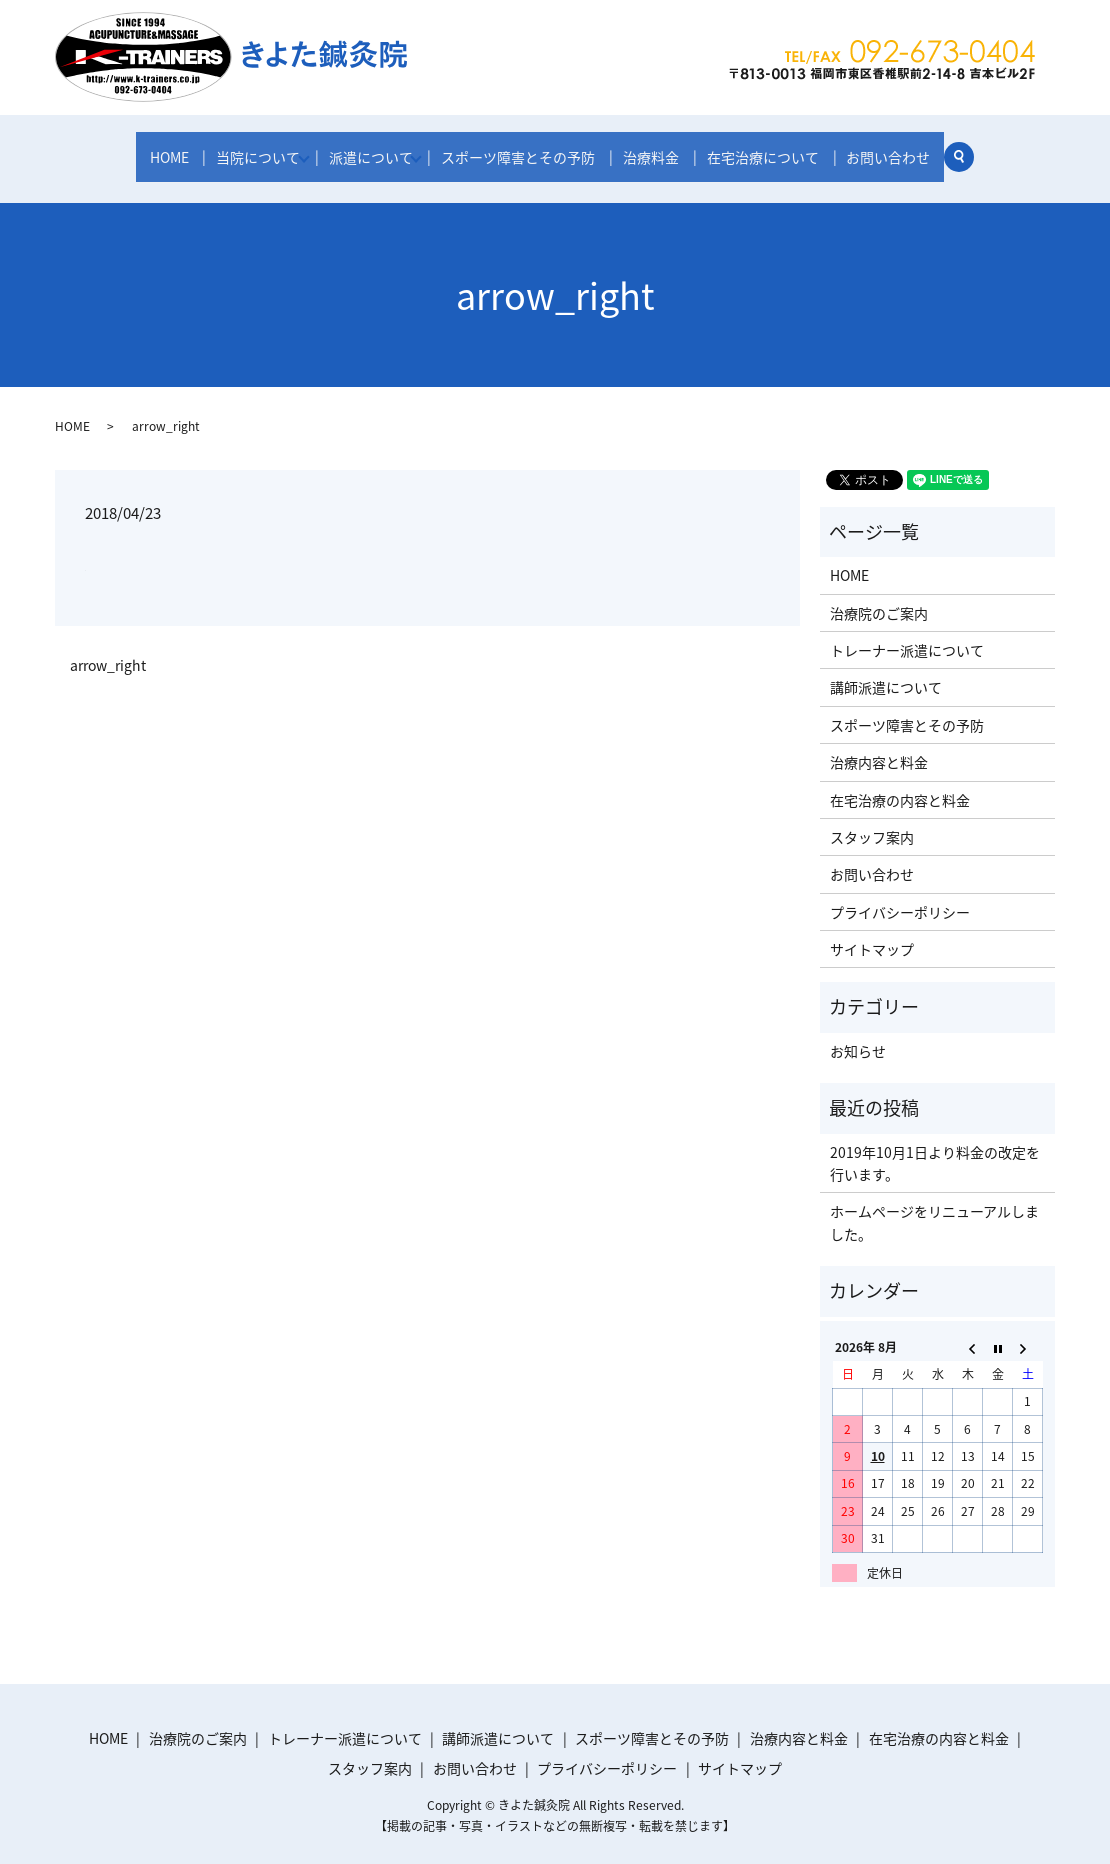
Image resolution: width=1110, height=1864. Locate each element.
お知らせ (858, 1037)
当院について (256, 152)
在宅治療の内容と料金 (900, 786)
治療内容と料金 (879, 748)
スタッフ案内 (872, 823)
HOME (169, 152)
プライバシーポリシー (900, 898)
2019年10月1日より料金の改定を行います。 (935, 1149)
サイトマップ (872, 935)
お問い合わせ (888, 152)
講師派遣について (886, 674)
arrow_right (108, 651)
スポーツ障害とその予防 (526, 152)
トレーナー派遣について (907, 636)
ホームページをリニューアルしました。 (934, 1209)
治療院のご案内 (879, 599)
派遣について (373, 152)
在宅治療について (765, 152)
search (966, 155)
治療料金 (656, 152)
